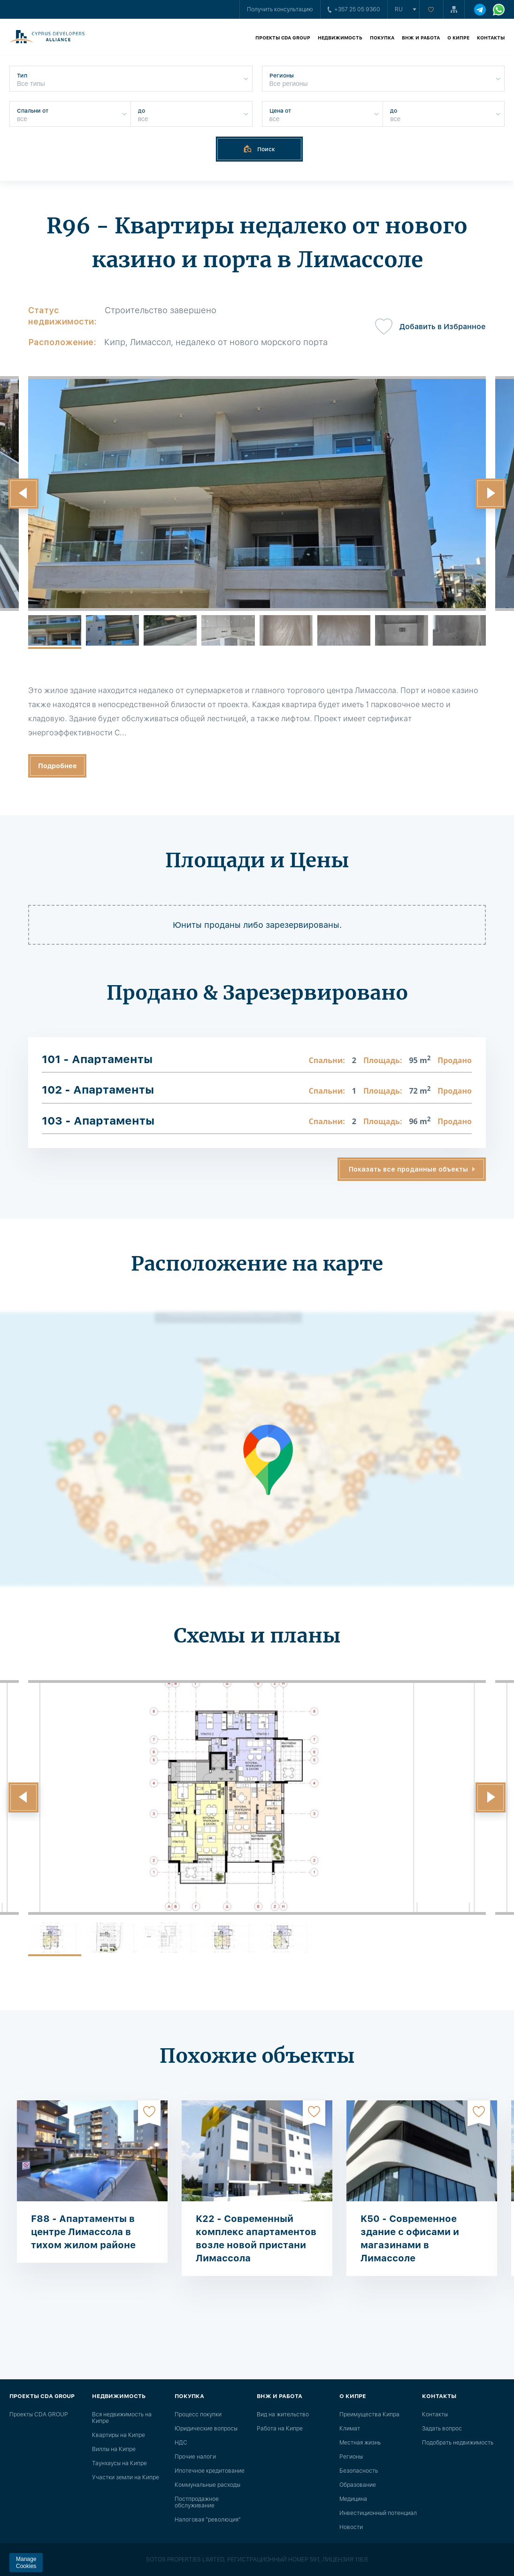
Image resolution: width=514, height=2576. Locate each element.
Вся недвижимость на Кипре (122, 2417)
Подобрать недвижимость (457, 2442)
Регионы (351, 2456)
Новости (351, 2527)
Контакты (491, 37)
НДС (181, 2442)
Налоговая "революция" (208, 2519)
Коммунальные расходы (207, 2485)
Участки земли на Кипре (125, 2477)
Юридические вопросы (206, 2428)
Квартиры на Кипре (118, 2435)
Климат (349, 2428)
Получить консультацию (280, 9)
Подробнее (57, 766)
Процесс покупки (198, 2414)
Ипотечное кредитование (210, 2471)
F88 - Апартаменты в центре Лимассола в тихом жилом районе (83, 2232)
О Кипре (458, 37)
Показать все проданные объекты (408, 1169)
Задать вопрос (442, 2428)
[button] (23, 493)
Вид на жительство (283, 2414)
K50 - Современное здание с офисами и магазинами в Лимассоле (410, 2238)
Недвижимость (340, 37)
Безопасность (358, 2471)
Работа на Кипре (280, 2428)
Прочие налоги (195, 2456)
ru (399, 9)
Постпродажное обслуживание (197, 2502)
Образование (357, 2485)
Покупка (382, 37)
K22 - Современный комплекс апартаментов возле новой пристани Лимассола (256, 2238)
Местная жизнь (360, 2442)
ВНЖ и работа (421, 37)
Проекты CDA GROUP (282, 37)
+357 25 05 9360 (354, 9)
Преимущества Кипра (369, 2414)
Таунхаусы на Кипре (119, 2463)
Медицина (353, 2499)
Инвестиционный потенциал (378, 2513)
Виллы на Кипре (114, 2449)
